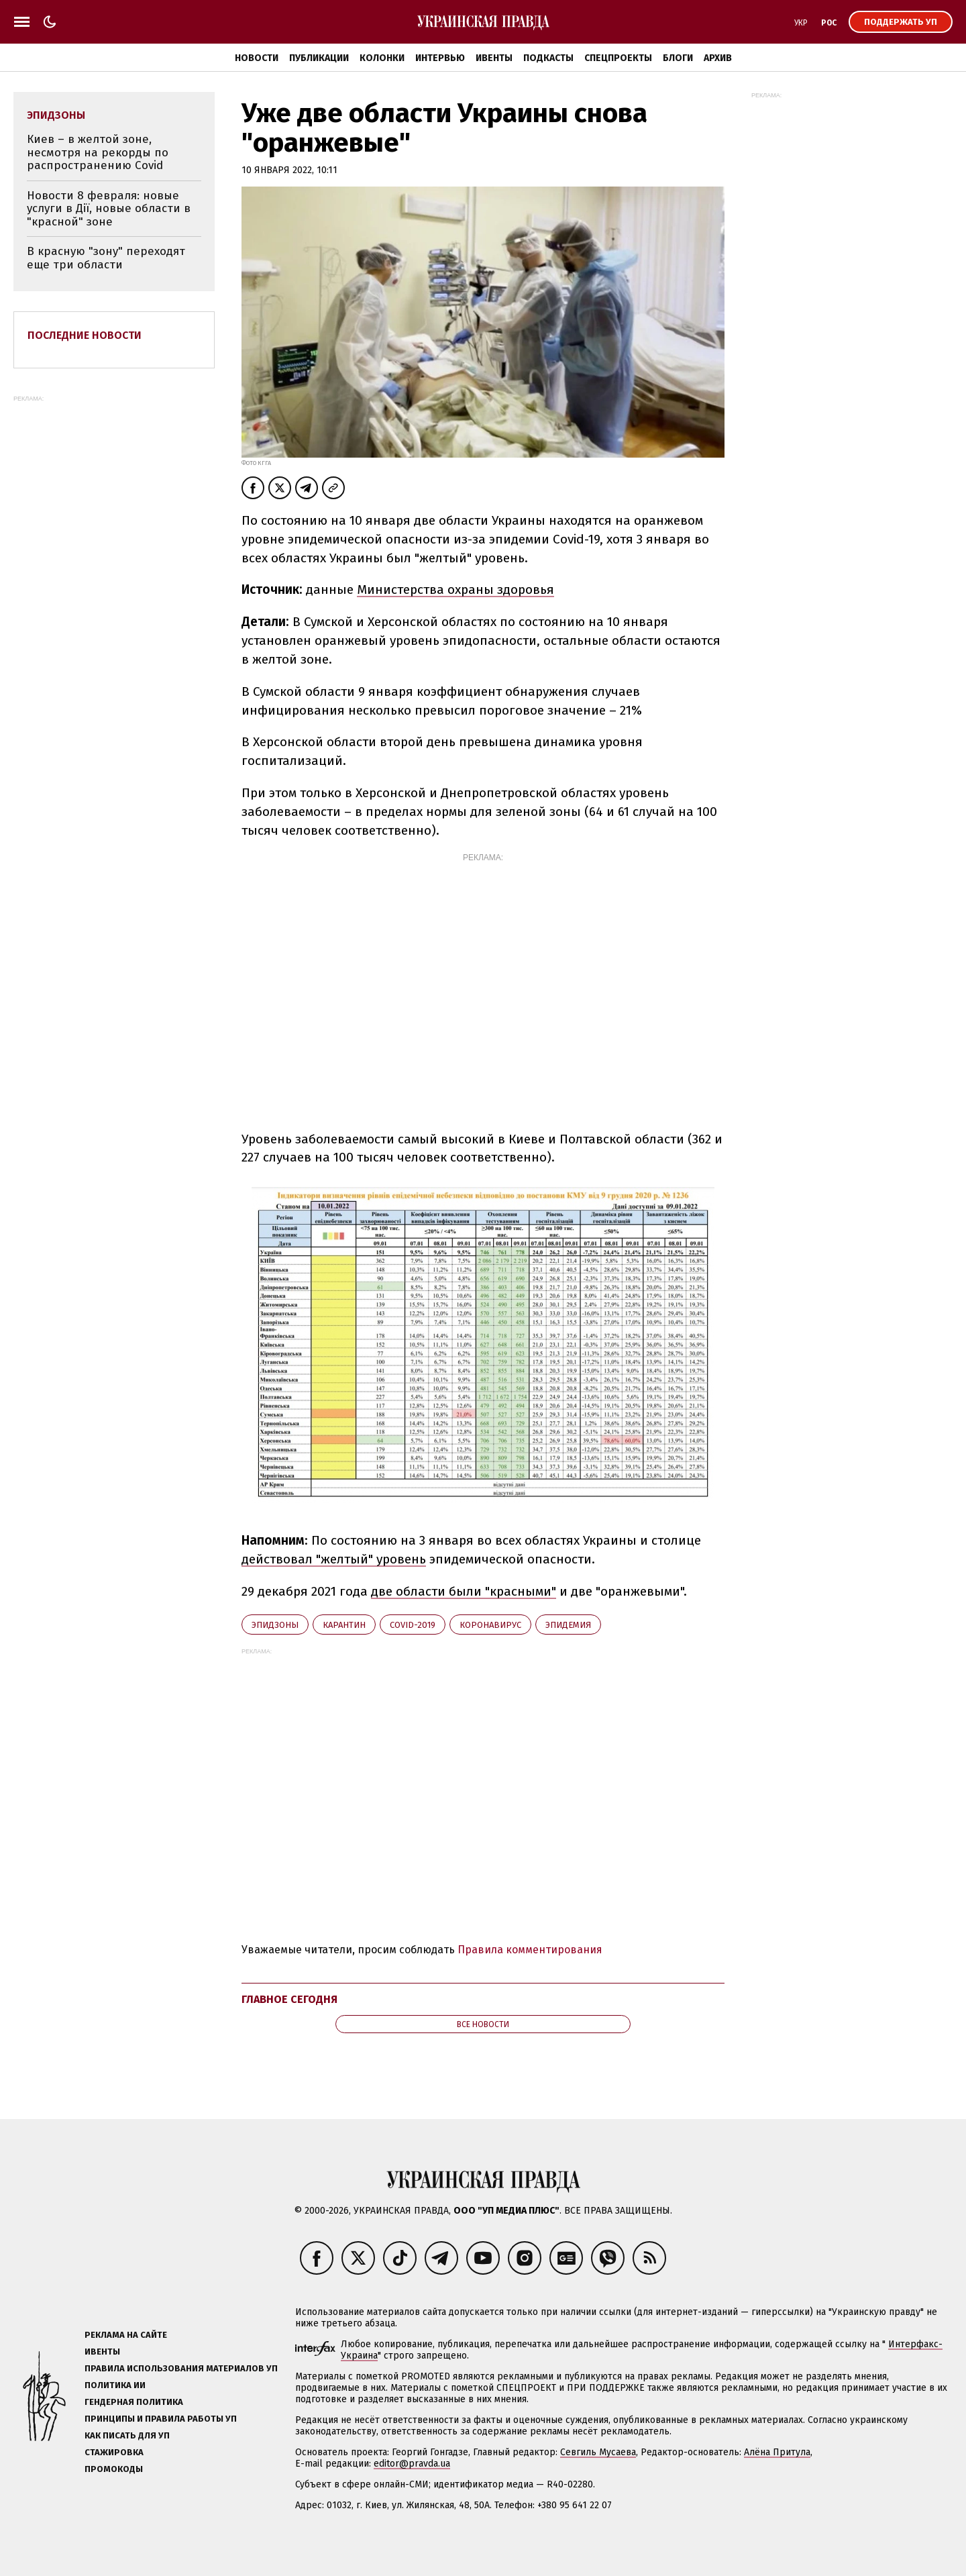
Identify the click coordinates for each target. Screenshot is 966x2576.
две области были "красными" (463, 1591)
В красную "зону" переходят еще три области (106, 258)
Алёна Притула (777, 2452)
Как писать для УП (127, 2435)
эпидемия (568, 1625)
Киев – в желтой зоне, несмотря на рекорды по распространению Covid (97, 152)
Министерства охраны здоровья (455, 589)
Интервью (440, 58)
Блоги (678, 58)
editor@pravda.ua (412, 2463)
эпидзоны (275, 1625)
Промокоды (114, 2469)
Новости (256, 58)
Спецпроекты (618, 58)
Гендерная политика (134, 2402)
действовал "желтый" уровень (333, 1559)
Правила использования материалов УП (181, 2368)
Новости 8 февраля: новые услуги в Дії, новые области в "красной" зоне (109, 209)
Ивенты (494, 58)
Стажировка (114, 2452)
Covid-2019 (412, 1625)
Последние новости (85, 335)
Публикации (319, 58)
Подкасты (548, 58)
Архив (718, 58)
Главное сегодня (289, 1999)
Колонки (382, 58)
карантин (344, 1625)
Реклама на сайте (126, 2335)
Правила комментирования (530, 1949)
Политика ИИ (115, 2385)
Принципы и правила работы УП (161, 2419)
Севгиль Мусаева (598, 2452)
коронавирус (490, 1625)
